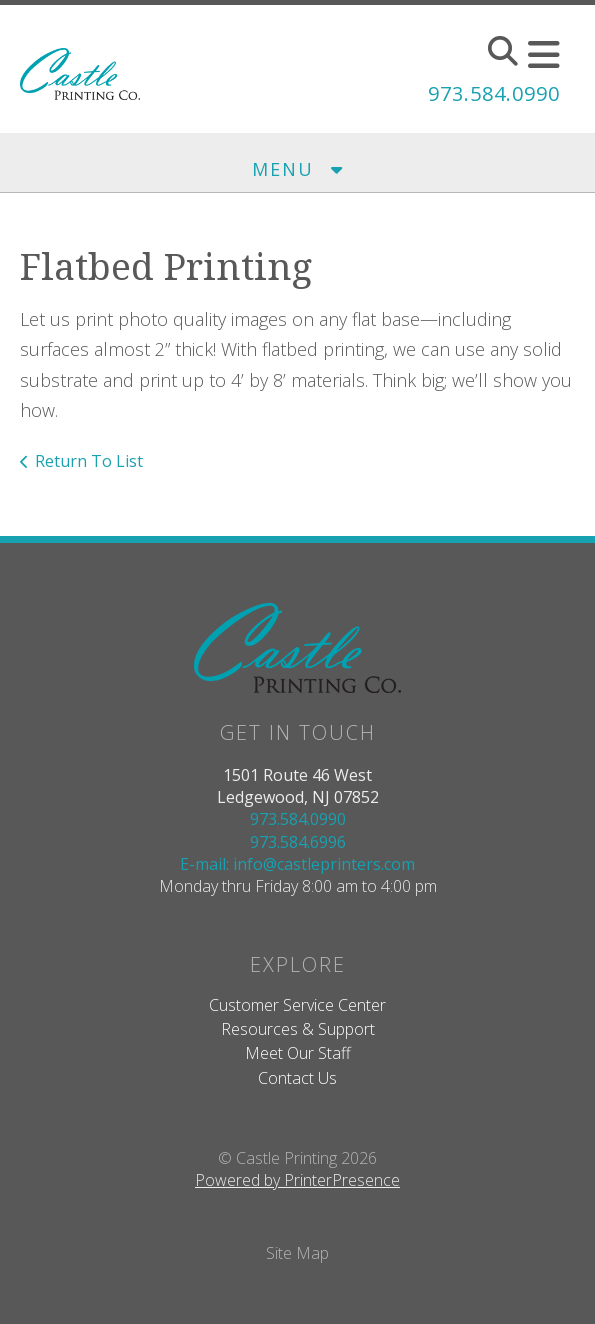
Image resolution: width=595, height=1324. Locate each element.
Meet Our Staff (298, 1053)
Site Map (297, 1253)
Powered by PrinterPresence (297, 1180)
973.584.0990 (494, 93)
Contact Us (297, 1078)
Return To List (89, 461)
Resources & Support (298, 1029)
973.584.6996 (298, 842)
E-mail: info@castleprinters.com (297, 864)
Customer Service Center (297, 1005)
